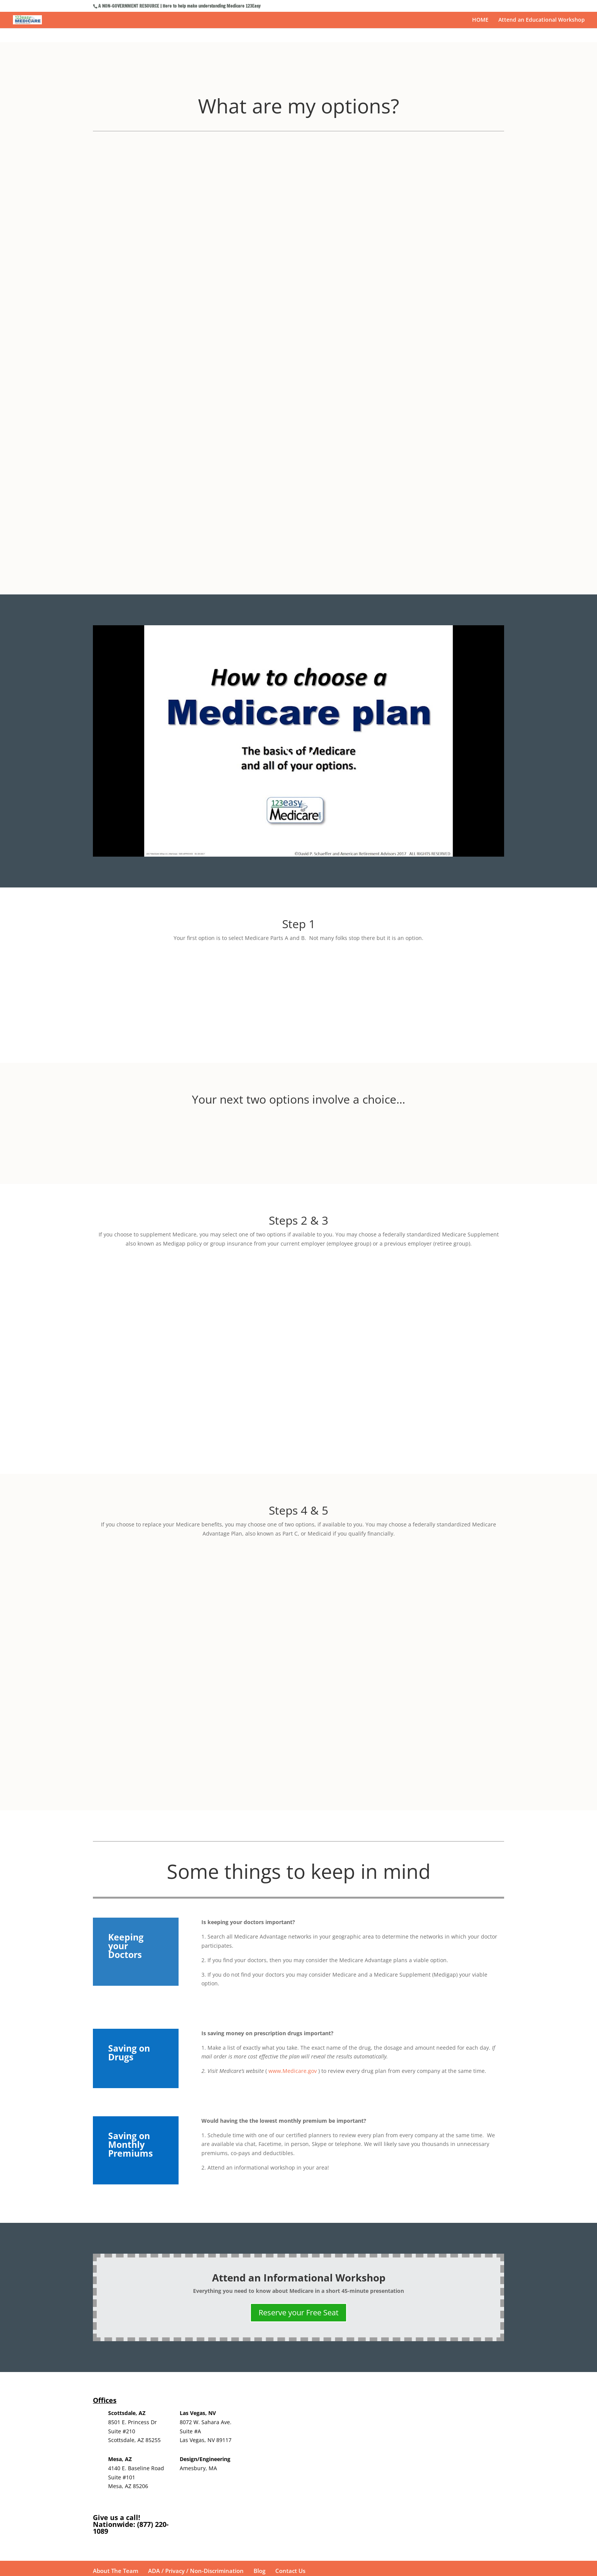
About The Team (115, 2374)
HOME (480, 20)
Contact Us (290, 2374)
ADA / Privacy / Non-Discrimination (196, 2374)
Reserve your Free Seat (298, 2116)
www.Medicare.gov (292, 1874)
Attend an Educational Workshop (541, 20)
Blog (259, 2374)
